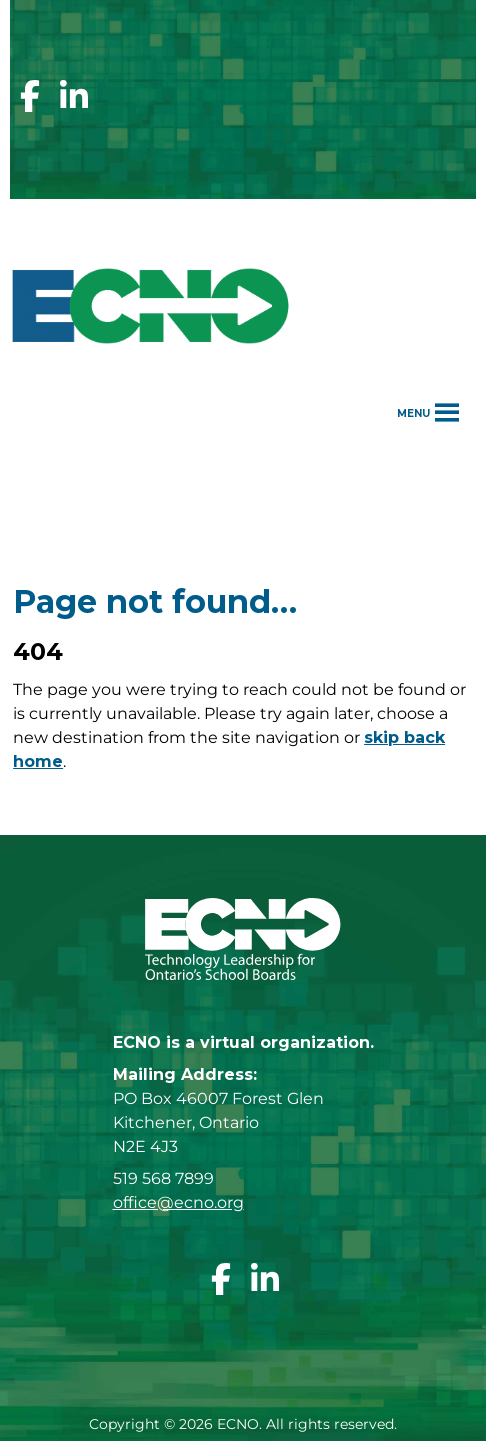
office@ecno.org (178, 1202)
